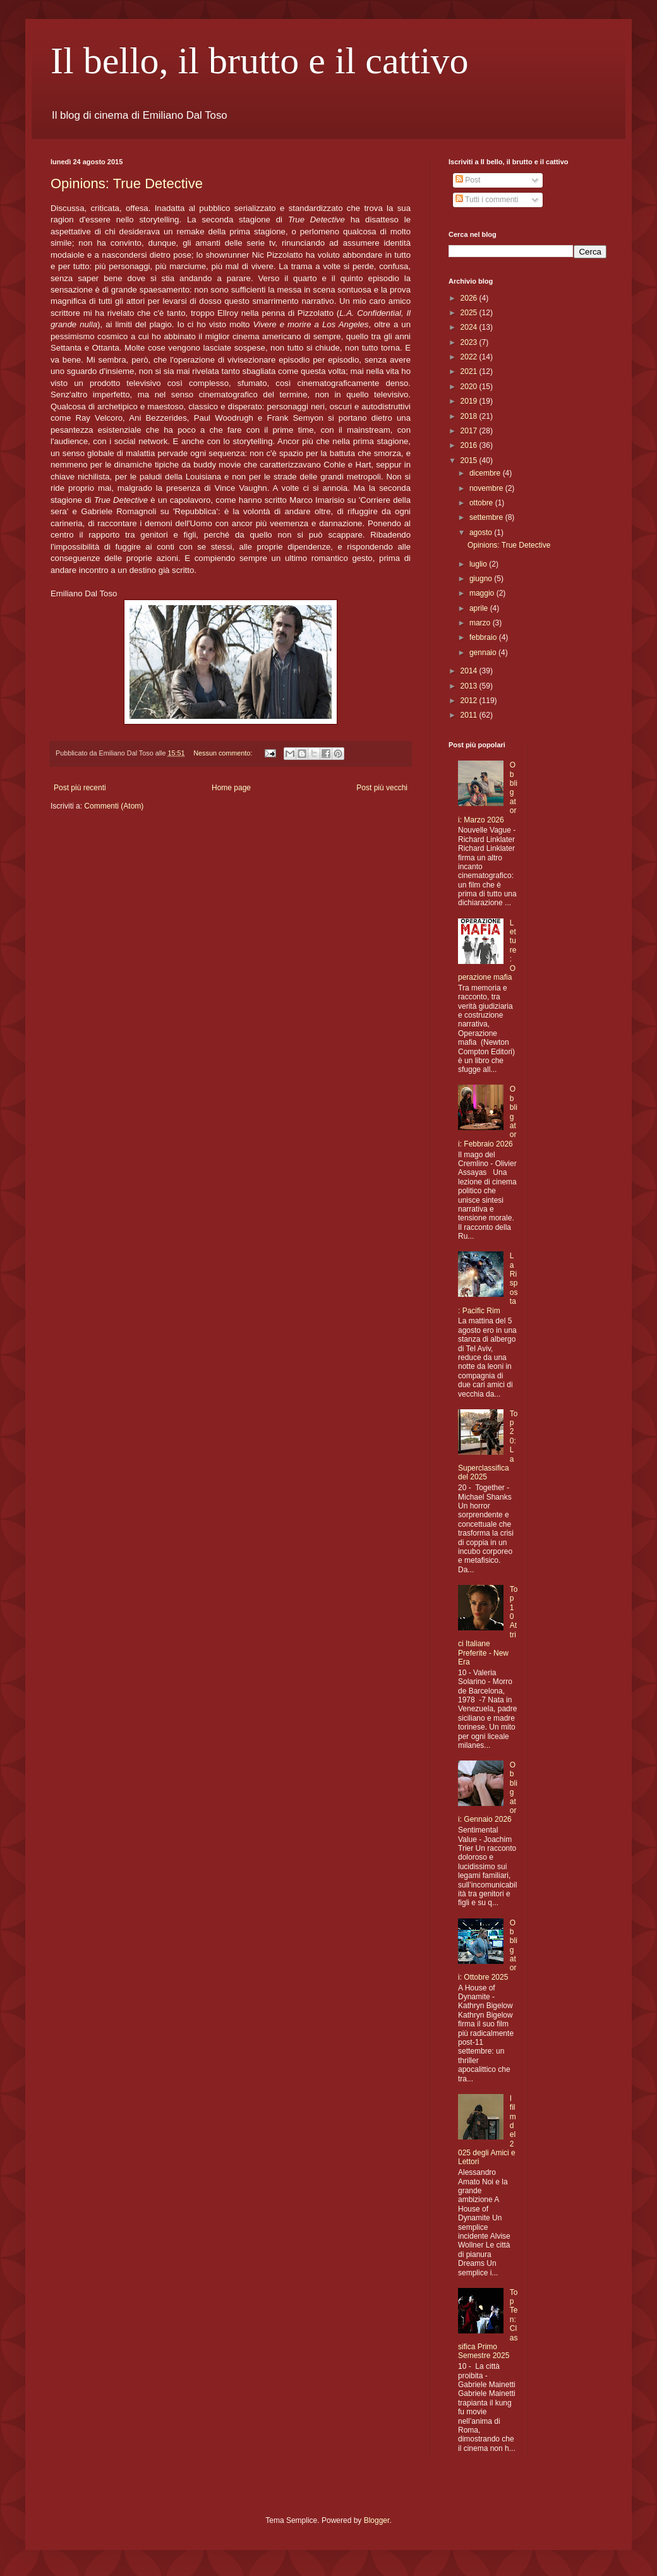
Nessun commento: (223, 753)
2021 (470, 371)
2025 (470, 312)
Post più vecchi (381, 787)
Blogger (377, 2520)
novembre (487, 488)
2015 (470, 460)
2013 (470, 686)
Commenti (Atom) (113, 806)
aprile (479, 608)
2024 (470, 327)
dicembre (486, 473)
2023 (470, 342)
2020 (470, 386)
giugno (481, 578)
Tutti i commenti (486, 199)
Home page (231, 787)
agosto (481, 532)
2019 (470, 401)
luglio (479, 564)
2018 (470, 416)
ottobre (482, 502)
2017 (470, 430)
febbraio (484, 637)
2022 (470, 356)
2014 (470, 670)
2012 (470, 700)
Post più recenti (80, 787)
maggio (483, 593)
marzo (481, 622)
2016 (470, 445)
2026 (470, 298)
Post (467, 180)
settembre (487, 517)
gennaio (483, 652)
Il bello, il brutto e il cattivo (260, 60)
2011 (470, 715)
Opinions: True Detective (127, 183)
